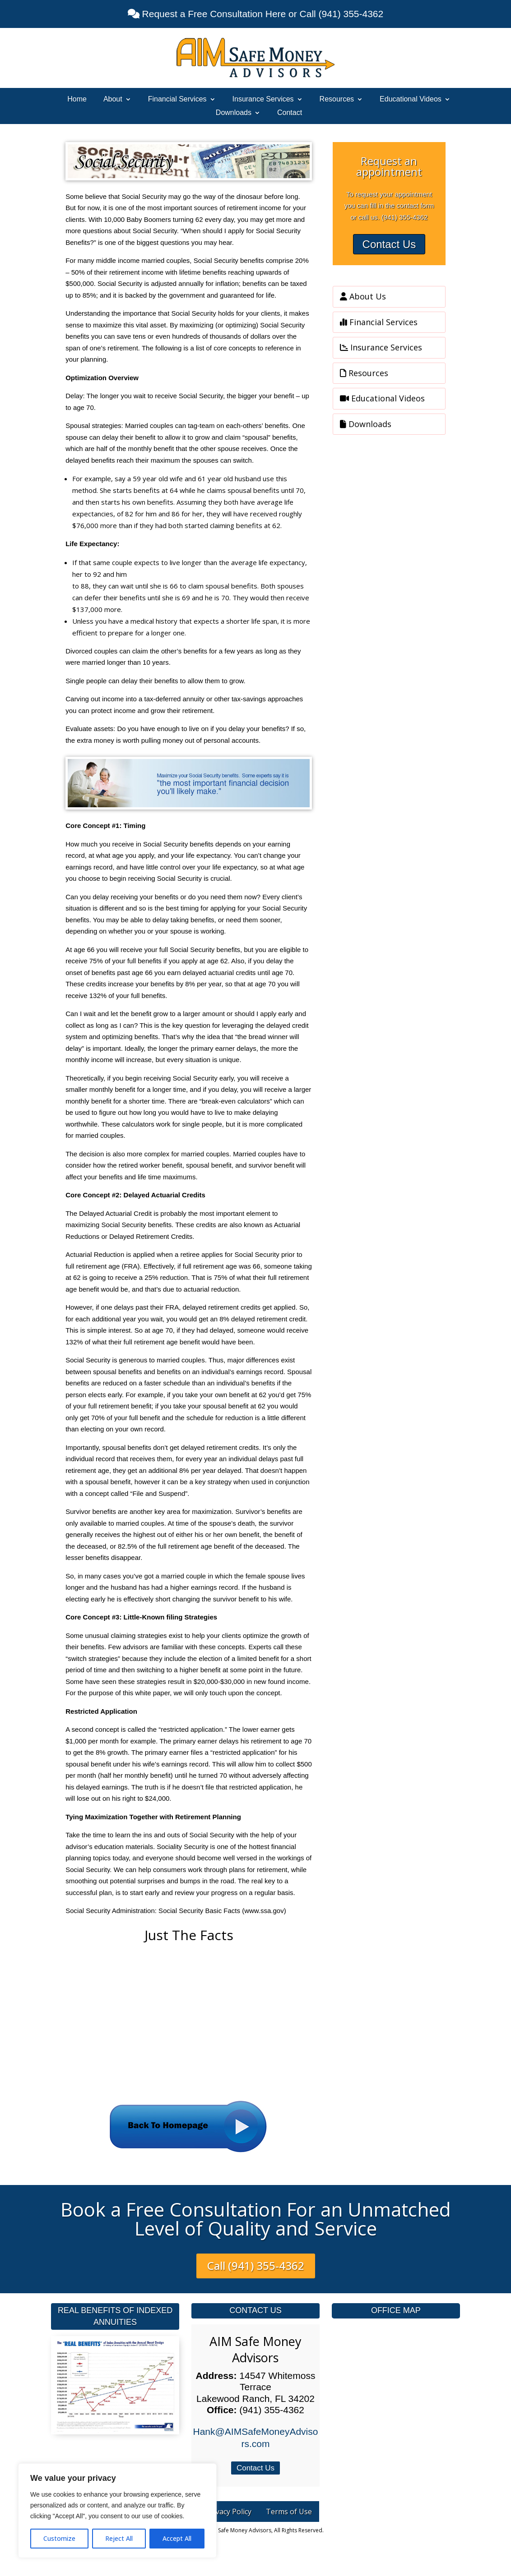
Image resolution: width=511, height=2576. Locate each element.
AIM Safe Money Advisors (255, 2349)
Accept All (177, 2538)
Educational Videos (410, 99)
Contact (289, 113)
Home (77, 99)
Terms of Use (289, 2511)
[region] (117, 2510)
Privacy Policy (228, 2511)
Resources (337, 99)
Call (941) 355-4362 (255, 2265)
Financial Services (177, 99)
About (112, 99)
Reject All (119, 2538)
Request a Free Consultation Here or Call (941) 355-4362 (261, 14)
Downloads (233, 113)
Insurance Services (263, 99)
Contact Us (389, 244)
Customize (59, 2538)
